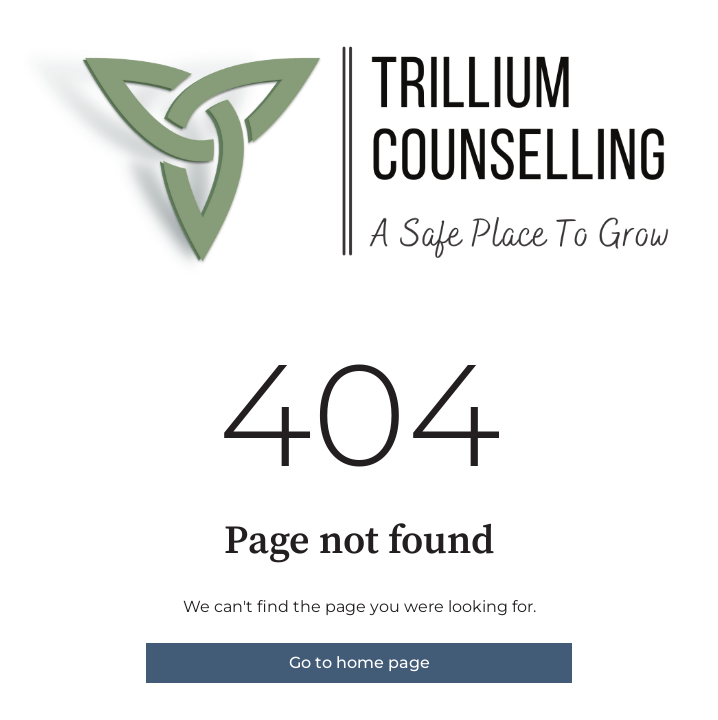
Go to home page (359, 662)
